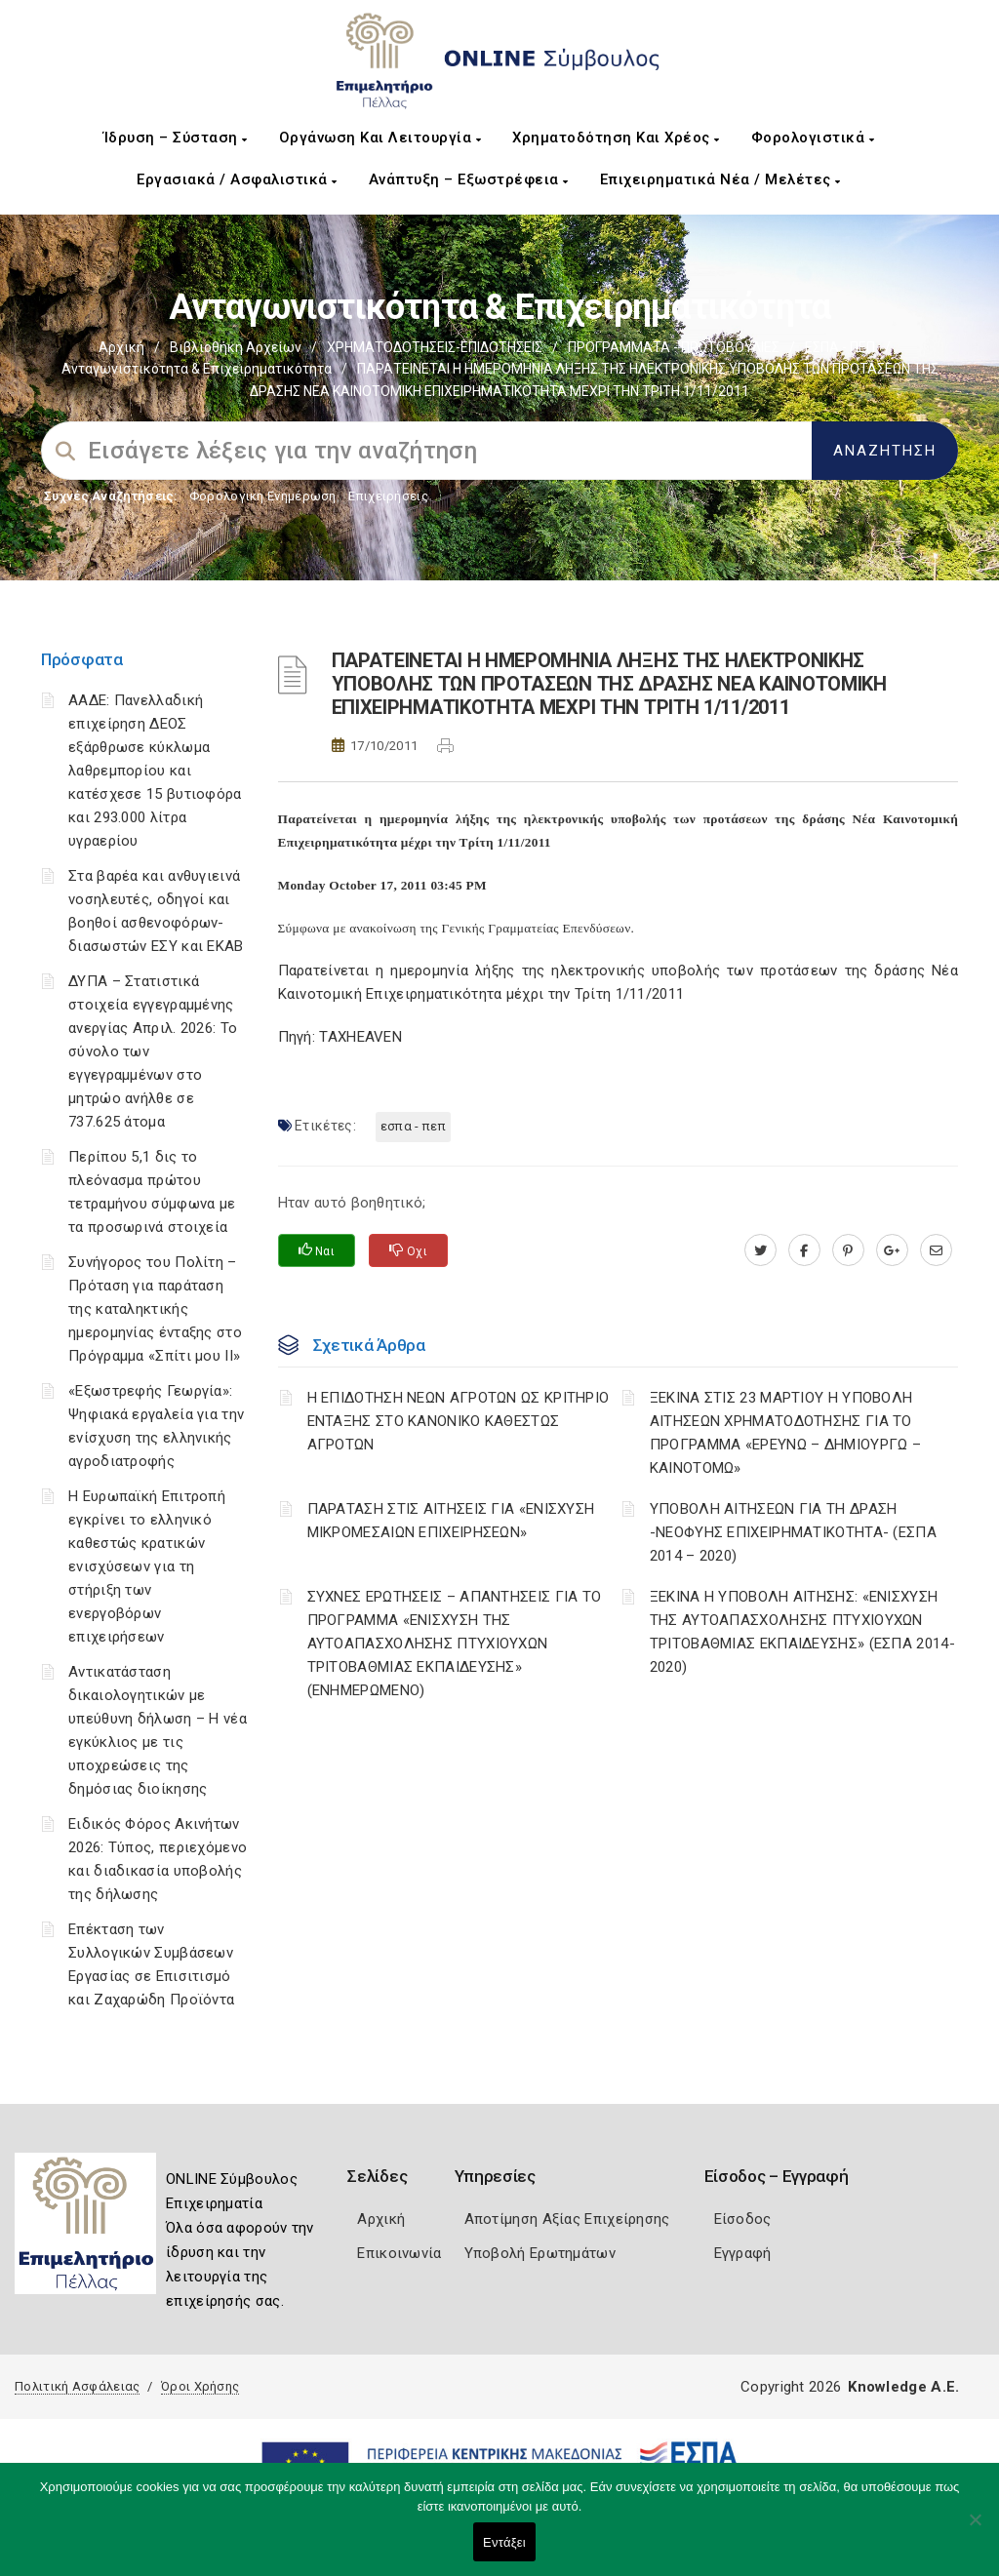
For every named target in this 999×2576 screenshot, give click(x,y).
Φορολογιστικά (813, 137)
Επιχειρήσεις (388, 496)
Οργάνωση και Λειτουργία (380, 137)
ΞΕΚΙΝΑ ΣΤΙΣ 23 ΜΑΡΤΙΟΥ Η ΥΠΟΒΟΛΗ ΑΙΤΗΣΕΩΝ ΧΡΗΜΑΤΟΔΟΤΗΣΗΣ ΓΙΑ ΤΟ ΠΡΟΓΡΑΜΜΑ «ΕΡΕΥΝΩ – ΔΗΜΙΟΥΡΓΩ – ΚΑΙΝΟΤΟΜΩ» (785, 1433)
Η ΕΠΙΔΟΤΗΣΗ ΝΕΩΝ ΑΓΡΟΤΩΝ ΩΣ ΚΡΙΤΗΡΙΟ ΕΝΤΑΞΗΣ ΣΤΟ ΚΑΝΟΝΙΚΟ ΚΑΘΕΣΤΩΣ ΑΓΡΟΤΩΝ (458, 1421)
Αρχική (121, 347)
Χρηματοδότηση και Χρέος (616, 137)
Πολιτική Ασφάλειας (77, 2386)
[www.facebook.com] (804, 1250)
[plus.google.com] (892, 1250)
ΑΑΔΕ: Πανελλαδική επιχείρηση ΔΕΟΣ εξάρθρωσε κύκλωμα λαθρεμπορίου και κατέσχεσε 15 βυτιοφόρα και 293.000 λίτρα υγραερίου (155, 771)
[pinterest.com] (848, 1250)
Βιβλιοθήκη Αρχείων (235, 347)
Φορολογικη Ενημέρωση (263, 496)
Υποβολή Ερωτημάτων (540, 2253)
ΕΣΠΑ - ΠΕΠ (840, 347)
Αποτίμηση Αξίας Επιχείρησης (567, 2219)
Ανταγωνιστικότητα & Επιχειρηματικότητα (196, 368)
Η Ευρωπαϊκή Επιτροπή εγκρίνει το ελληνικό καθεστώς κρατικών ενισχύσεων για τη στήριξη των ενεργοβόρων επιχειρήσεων (146, 1566)
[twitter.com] (760, 1250)
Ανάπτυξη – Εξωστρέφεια (469, 179)
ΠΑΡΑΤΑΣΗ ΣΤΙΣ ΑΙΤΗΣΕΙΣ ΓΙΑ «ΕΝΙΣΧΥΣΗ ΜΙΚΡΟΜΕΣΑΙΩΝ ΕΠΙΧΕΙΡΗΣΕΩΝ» (451, 1520)
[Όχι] (974, 2529)
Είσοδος (743, 2219)
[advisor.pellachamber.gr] (936, 1250)
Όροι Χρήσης (200, 2386)
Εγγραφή (743, 2253)
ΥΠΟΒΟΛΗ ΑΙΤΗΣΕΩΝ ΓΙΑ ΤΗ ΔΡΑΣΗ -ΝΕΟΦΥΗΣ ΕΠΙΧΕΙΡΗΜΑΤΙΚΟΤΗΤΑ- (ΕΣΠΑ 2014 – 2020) (793, 1532)
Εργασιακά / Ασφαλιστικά (237, 179)
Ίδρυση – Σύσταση (175, 137)
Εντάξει (504, 2542)
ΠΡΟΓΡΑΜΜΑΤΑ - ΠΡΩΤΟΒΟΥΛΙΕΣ (673, 347)
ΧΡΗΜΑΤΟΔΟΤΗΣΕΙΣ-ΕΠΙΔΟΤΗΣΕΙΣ (434, 347)
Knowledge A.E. (903, 2387)
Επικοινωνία (399, 2253)
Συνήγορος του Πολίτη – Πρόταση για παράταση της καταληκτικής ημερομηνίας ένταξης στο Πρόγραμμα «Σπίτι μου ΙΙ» (155, 1309)
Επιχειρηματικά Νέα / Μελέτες (720, 179)
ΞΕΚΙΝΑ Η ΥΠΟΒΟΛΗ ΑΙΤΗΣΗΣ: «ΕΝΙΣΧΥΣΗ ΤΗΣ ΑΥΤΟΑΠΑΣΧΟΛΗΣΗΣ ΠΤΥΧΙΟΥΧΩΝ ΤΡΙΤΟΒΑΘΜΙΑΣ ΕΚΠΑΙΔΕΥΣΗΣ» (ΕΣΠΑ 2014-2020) (802, 1632)
